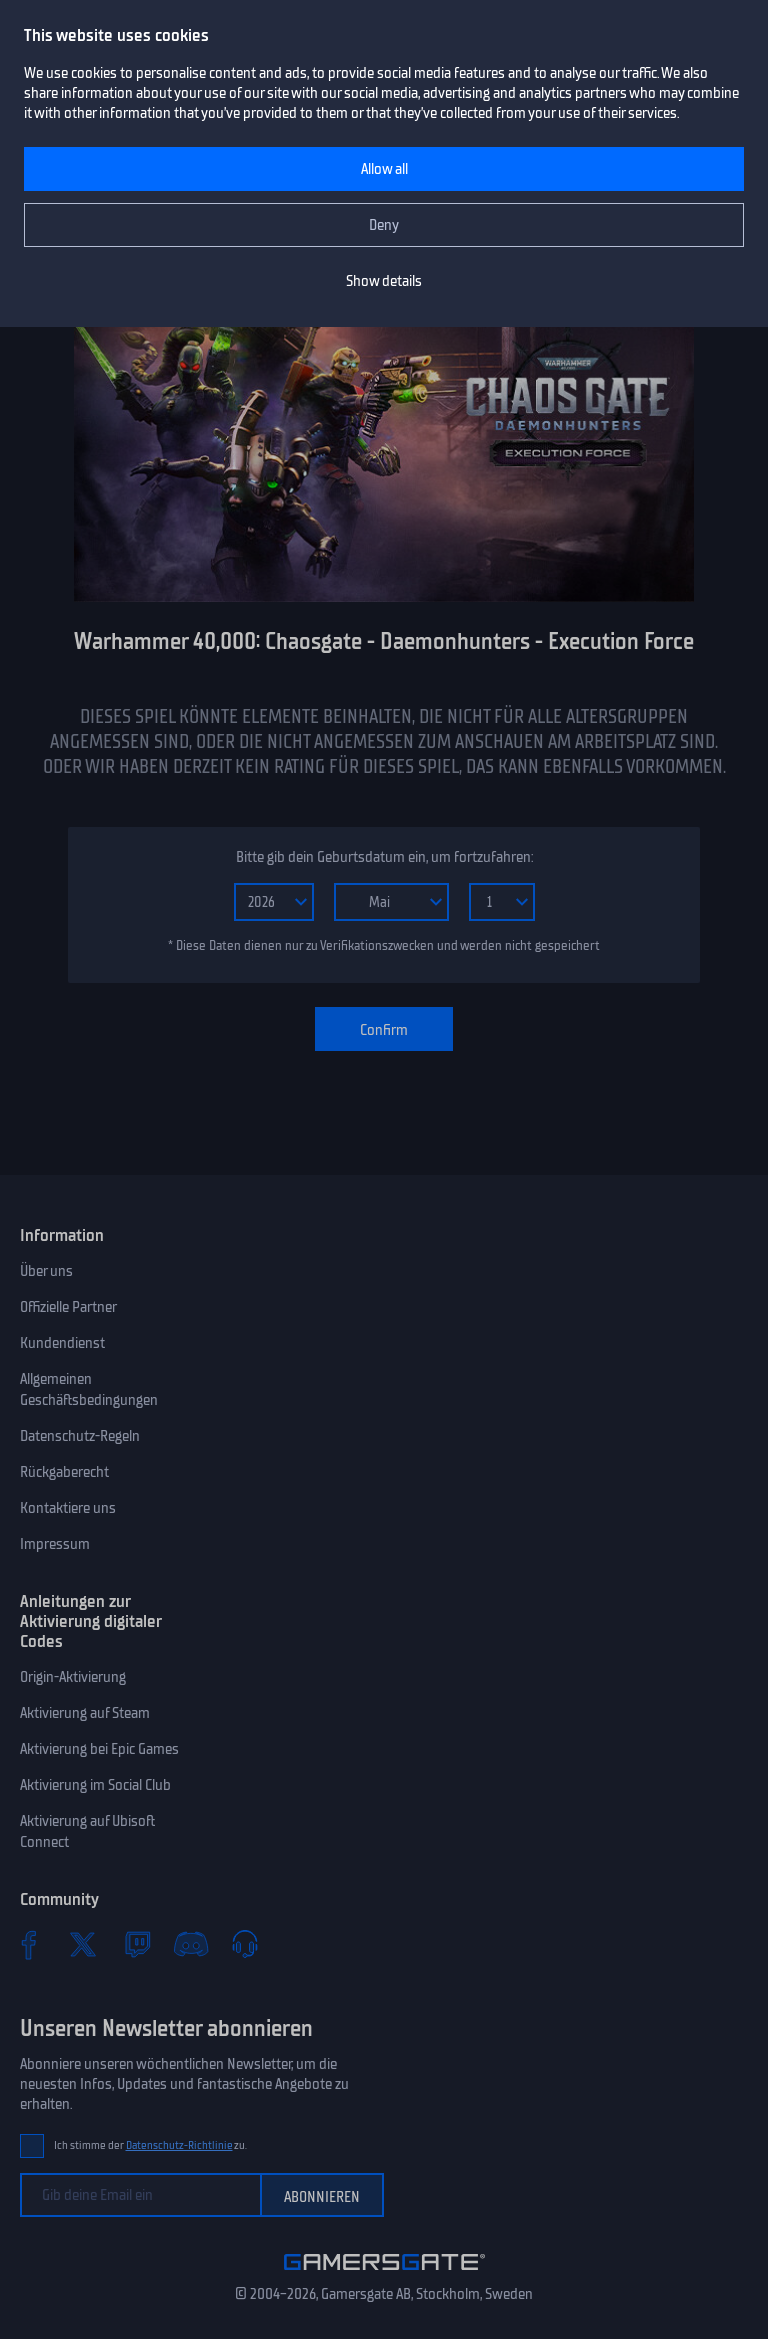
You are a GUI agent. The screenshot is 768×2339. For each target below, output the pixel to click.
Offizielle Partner (68, 1307)
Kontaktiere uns (68, 1508)
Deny (384, 225)
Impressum (55, 1544)
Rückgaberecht (64, 1472)
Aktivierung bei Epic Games (99, 1749)
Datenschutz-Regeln (80, 1436)
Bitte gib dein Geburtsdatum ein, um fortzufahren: (384, 857)
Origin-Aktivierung (73, 1677)
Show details (384, 281)
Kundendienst (62, 1343)
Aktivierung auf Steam (85, 1713)
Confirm (384, 1030)
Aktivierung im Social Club (95, 1785)
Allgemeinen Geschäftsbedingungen (89, 1389)
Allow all (384, 169)
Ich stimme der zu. (150, 2145)
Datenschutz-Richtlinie (179, 2145)
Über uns (46, 1271)
